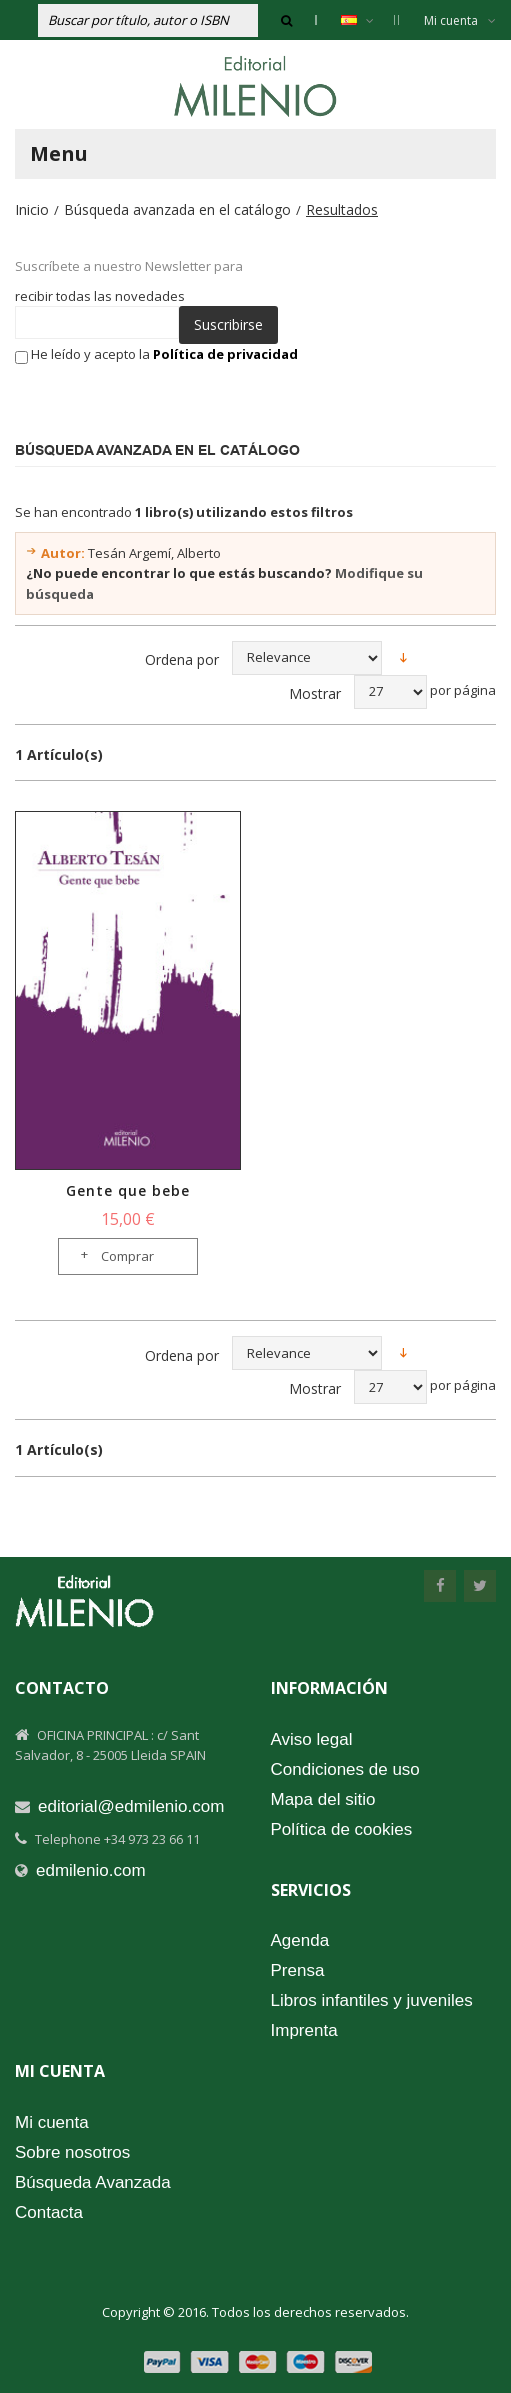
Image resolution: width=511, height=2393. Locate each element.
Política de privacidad (225, 354)
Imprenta (304, 2030)
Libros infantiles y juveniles (372, 2000)
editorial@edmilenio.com (131, 1806)
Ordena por (182, 659)
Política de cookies (342, 1829)
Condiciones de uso (345, 1769)
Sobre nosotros (72, 2152)
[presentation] (159, 403)
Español (367, 20)
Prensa (298, 1970)
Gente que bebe (128, 1190)
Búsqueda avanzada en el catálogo (177, 209)
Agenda (300, 1940)
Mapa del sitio (323, 1799)
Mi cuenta (460, 20)
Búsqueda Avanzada (93, 2182)
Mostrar (315, 693)
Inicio (32, 209)
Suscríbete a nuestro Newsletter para (129, 266)
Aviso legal (312, 1739)
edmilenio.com (91, 1870)
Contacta (49, 2212)
